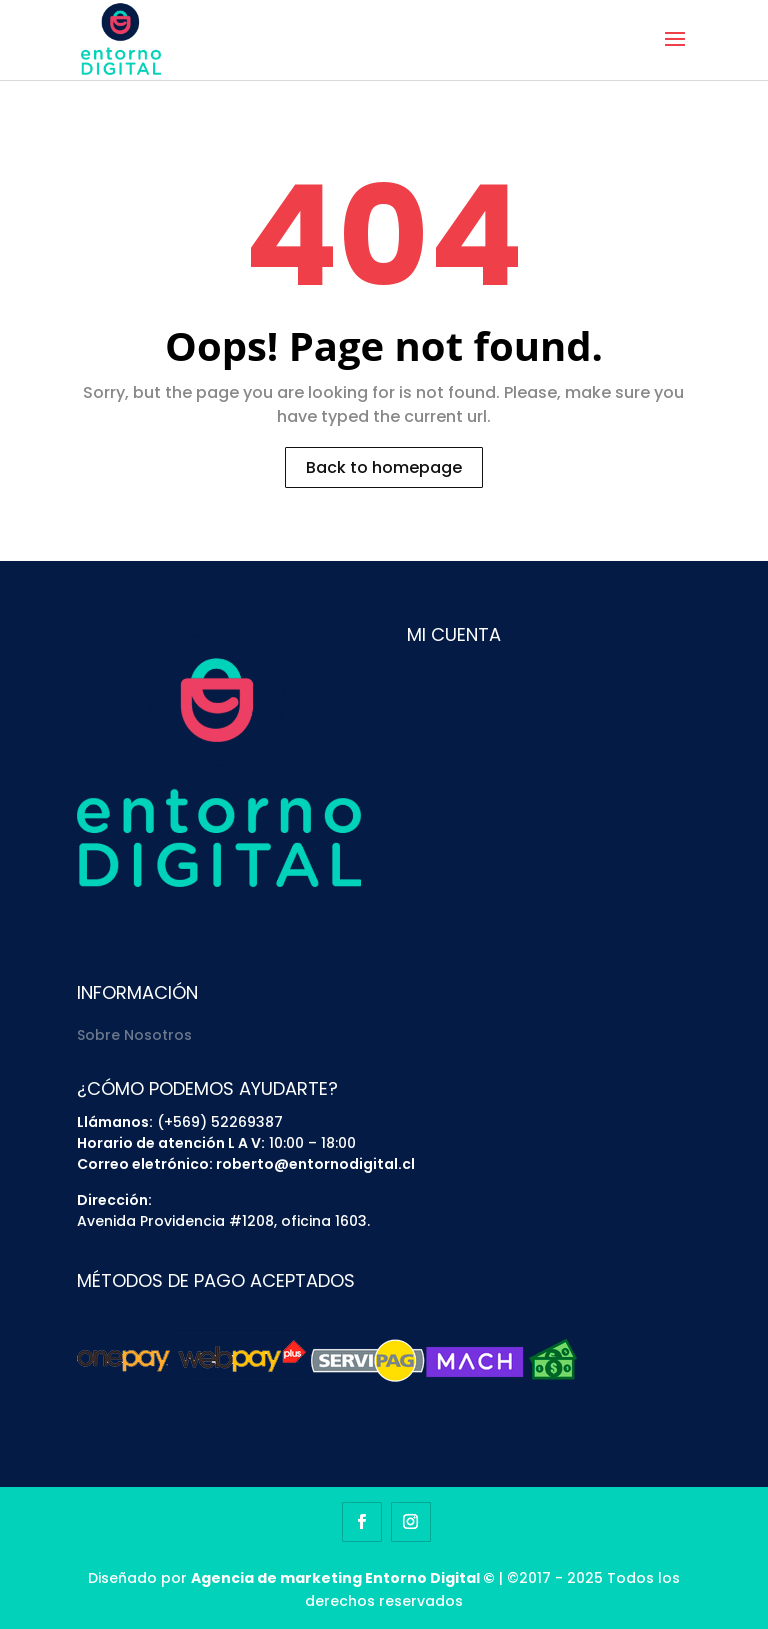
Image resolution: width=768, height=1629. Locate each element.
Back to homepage (384, 467)
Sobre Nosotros (134, 1035)
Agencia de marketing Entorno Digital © (343, 1578)
